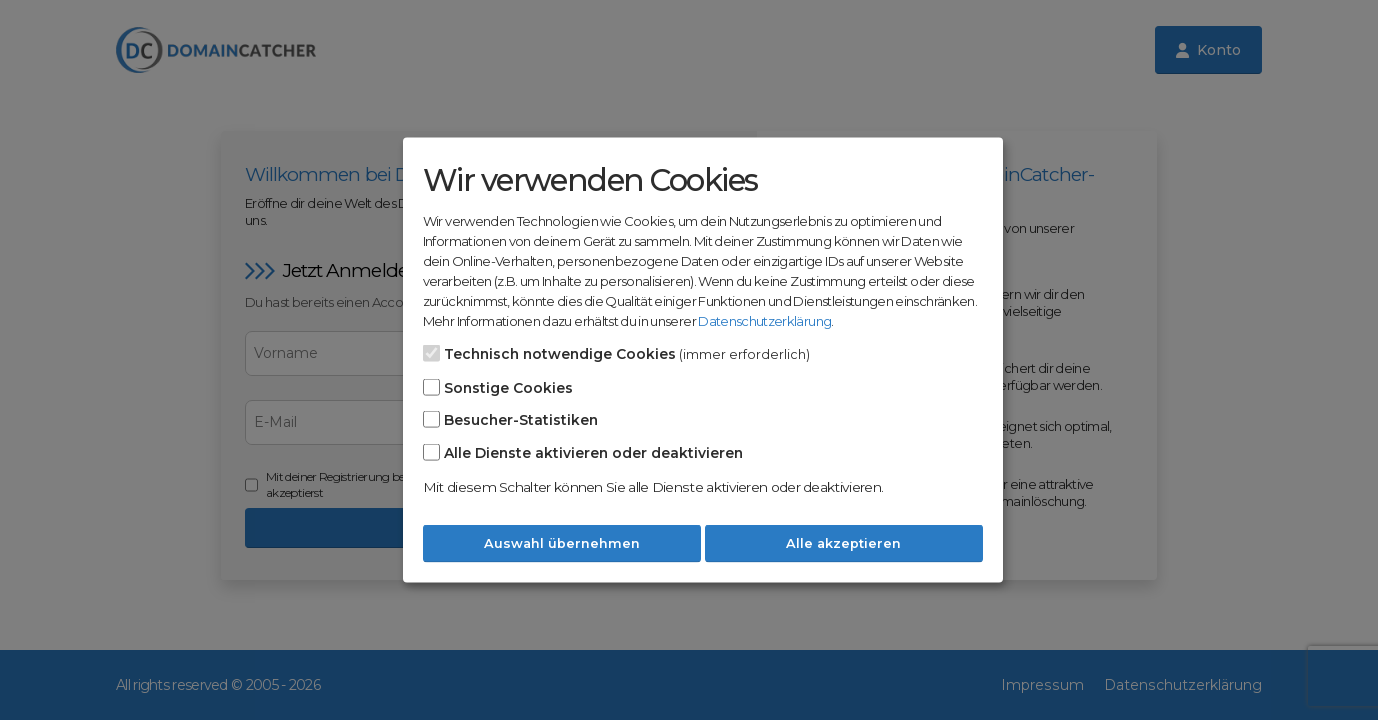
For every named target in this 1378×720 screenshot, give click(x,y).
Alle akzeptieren (843, 543)
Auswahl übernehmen (562, 543)
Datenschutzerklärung (764, 321)
